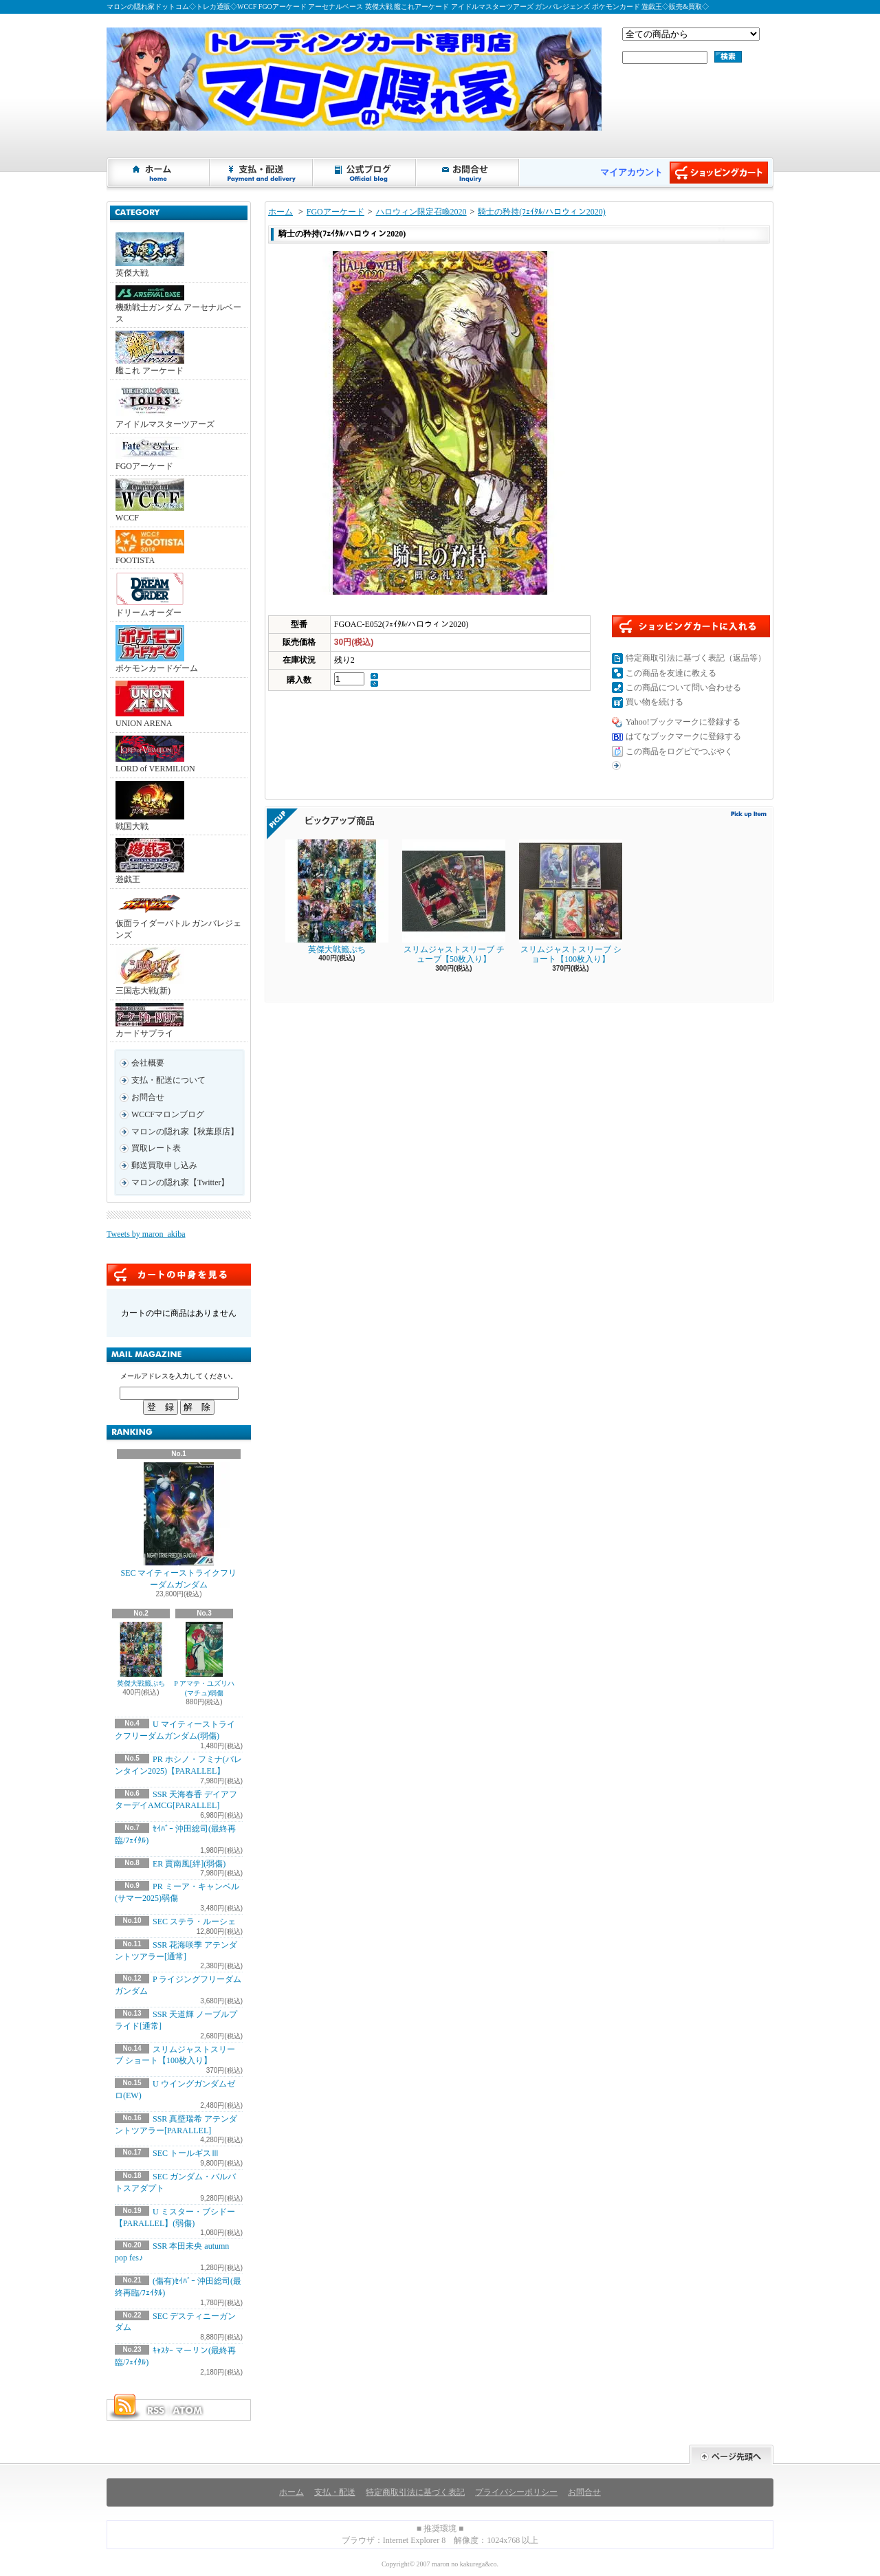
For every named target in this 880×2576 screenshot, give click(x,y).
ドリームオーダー (150, 594)
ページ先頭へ (731, 2455)
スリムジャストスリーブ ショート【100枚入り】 (570, 901)
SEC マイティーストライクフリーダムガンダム (178, 1525)
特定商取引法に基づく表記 (415, 2492)
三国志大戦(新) (150, 971)
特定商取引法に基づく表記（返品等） (696, 658)
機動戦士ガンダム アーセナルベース (178, 304)
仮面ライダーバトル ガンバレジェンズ (178, 916)
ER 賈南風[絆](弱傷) (189, 1864)
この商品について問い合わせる (683, 687)
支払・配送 (334, 2492)
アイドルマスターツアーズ (165, 406)
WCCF (150, 500)
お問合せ (468, 172)
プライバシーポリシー (516, 2492)
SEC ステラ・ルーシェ (194, 1921)
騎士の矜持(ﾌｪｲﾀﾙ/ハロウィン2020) (541, 212)
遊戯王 (150, 861)
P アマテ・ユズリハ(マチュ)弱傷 (204, 1659)
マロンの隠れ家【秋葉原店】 (185, 1131)
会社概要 (147, 1063)
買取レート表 (156, 1148)
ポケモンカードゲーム (157, 649)
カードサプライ (150, 1020)
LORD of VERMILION (155, 754)
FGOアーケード (150, 454)
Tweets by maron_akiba (146, 1234)
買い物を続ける (654, 702)
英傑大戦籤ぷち (140, 1654)
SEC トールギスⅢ (186, 2153)
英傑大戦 (150, 255)
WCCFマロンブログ (167, 1114)
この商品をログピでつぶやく (679, 751)
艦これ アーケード (150, 353)
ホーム (158, 172)
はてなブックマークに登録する (683, 736)
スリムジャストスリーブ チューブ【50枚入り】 (453, 901)
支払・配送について (262, 172)
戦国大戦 (150, 806)
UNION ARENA (150, 704)
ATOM (188, 2410)
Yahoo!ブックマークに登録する (683, 722)
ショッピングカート (719, 173)
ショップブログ (365, 172)
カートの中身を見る (179, 1275)
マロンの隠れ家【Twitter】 (180, 1182)
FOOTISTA (150, 547)
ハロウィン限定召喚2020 (421, 212)
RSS (155, 2410)
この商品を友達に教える (671, 673)
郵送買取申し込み (164, 1165)
